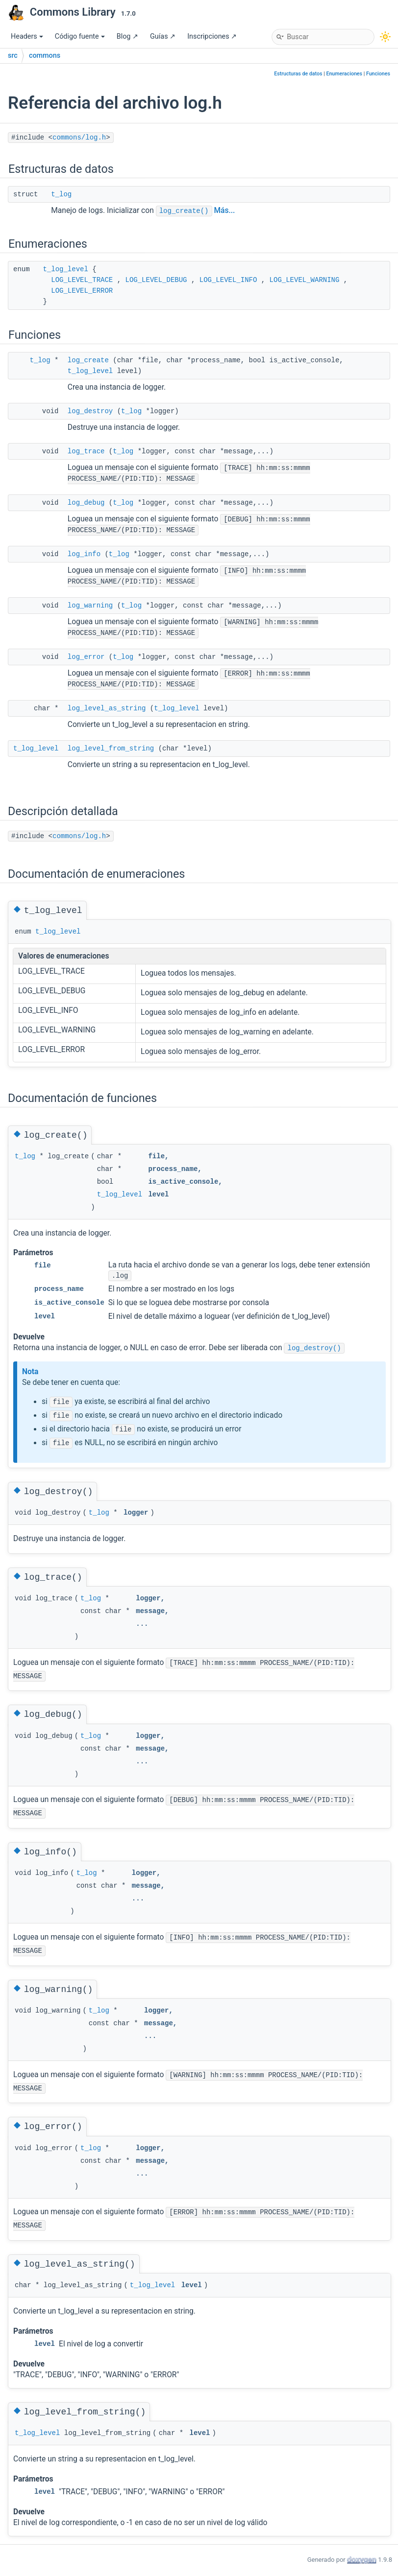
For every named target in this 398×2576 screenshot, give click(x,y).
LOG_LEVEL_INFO (228, 280)
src (13, 55)
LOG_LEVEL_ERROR (82, 291)
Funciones (378, 73)
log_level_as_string (107, 708)
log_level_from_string (111, 748)
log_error (86, 657)
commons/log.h (79, 137)
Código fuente (80, 36)
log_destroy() (314, 1348)
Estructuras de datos (298, 73)
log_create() (184, 211)
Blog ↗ (127, 36)
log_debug (86, 503)
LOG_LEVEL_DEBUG (156, 280)
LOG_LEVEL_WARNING (305, 280)
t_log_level (65, 269)
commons (44, 55)
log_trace (86, 451)
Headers (27, 36)
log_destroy (90, 411)
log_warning (90, 605)
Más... (224, 210)
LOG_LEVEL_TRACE (82, 280)
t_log (61, 194)
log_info (84, 554)
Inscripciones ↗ (212, 36)
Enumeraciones (344, 73)
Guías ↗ (162, 36)
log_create (88, 360)
